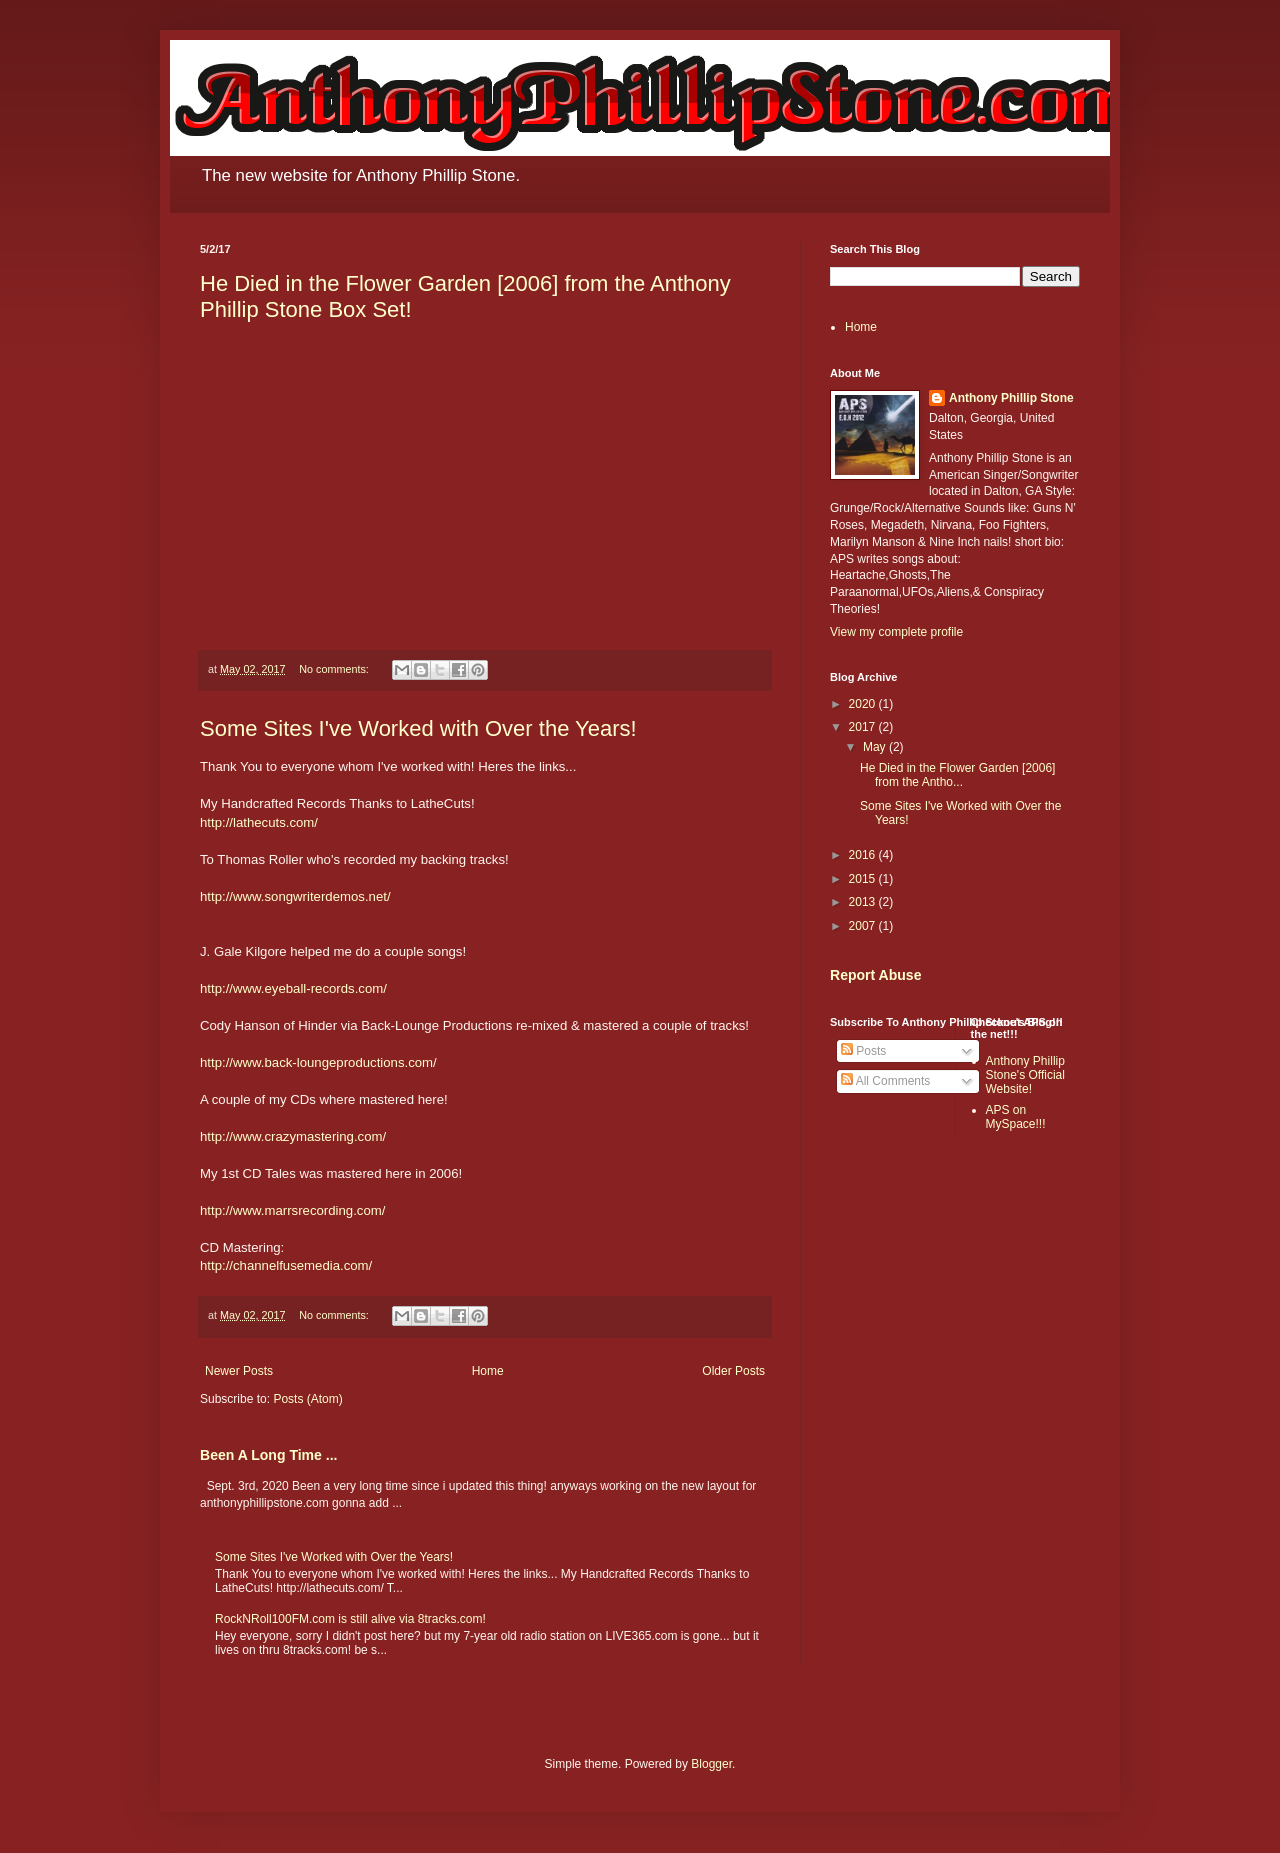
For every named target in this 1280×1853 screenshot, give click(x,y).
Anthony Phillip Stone (1011, 398)
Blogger (711, 1764)
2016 (864, 855)
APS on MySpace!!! (1016, 1117)
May (876, 747)
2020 (864, 704)
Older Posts (733, 1371)
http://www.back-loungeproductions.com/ (318, 1062)
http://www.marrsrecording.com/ (292, 1210)
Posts (863, 1051)
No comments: (335, 669)
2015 (864, 879)
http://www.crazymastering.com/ (293, 1136)
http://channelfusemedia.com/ (286, 1265)
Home (488, 1371)
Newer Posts (239, 1371)
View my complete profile (896, 632)
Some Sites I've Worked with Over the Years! (418, 728)
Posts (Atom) (307, 1399)
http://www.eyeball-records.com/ (293, 988)
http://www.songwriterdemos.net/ (295, 896)
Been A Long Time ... (268, 1455)
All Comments (885, 1081)
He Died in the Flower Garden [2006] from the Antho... (957, 775)
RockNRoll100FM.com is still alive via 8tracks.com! (350, 1619)
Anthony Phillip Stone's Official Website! (1025, 1075)
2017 (864, 727)
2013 (864, 902)
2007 (864, 926)
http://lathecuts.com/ (259, 822)
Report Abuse (875, 975)
